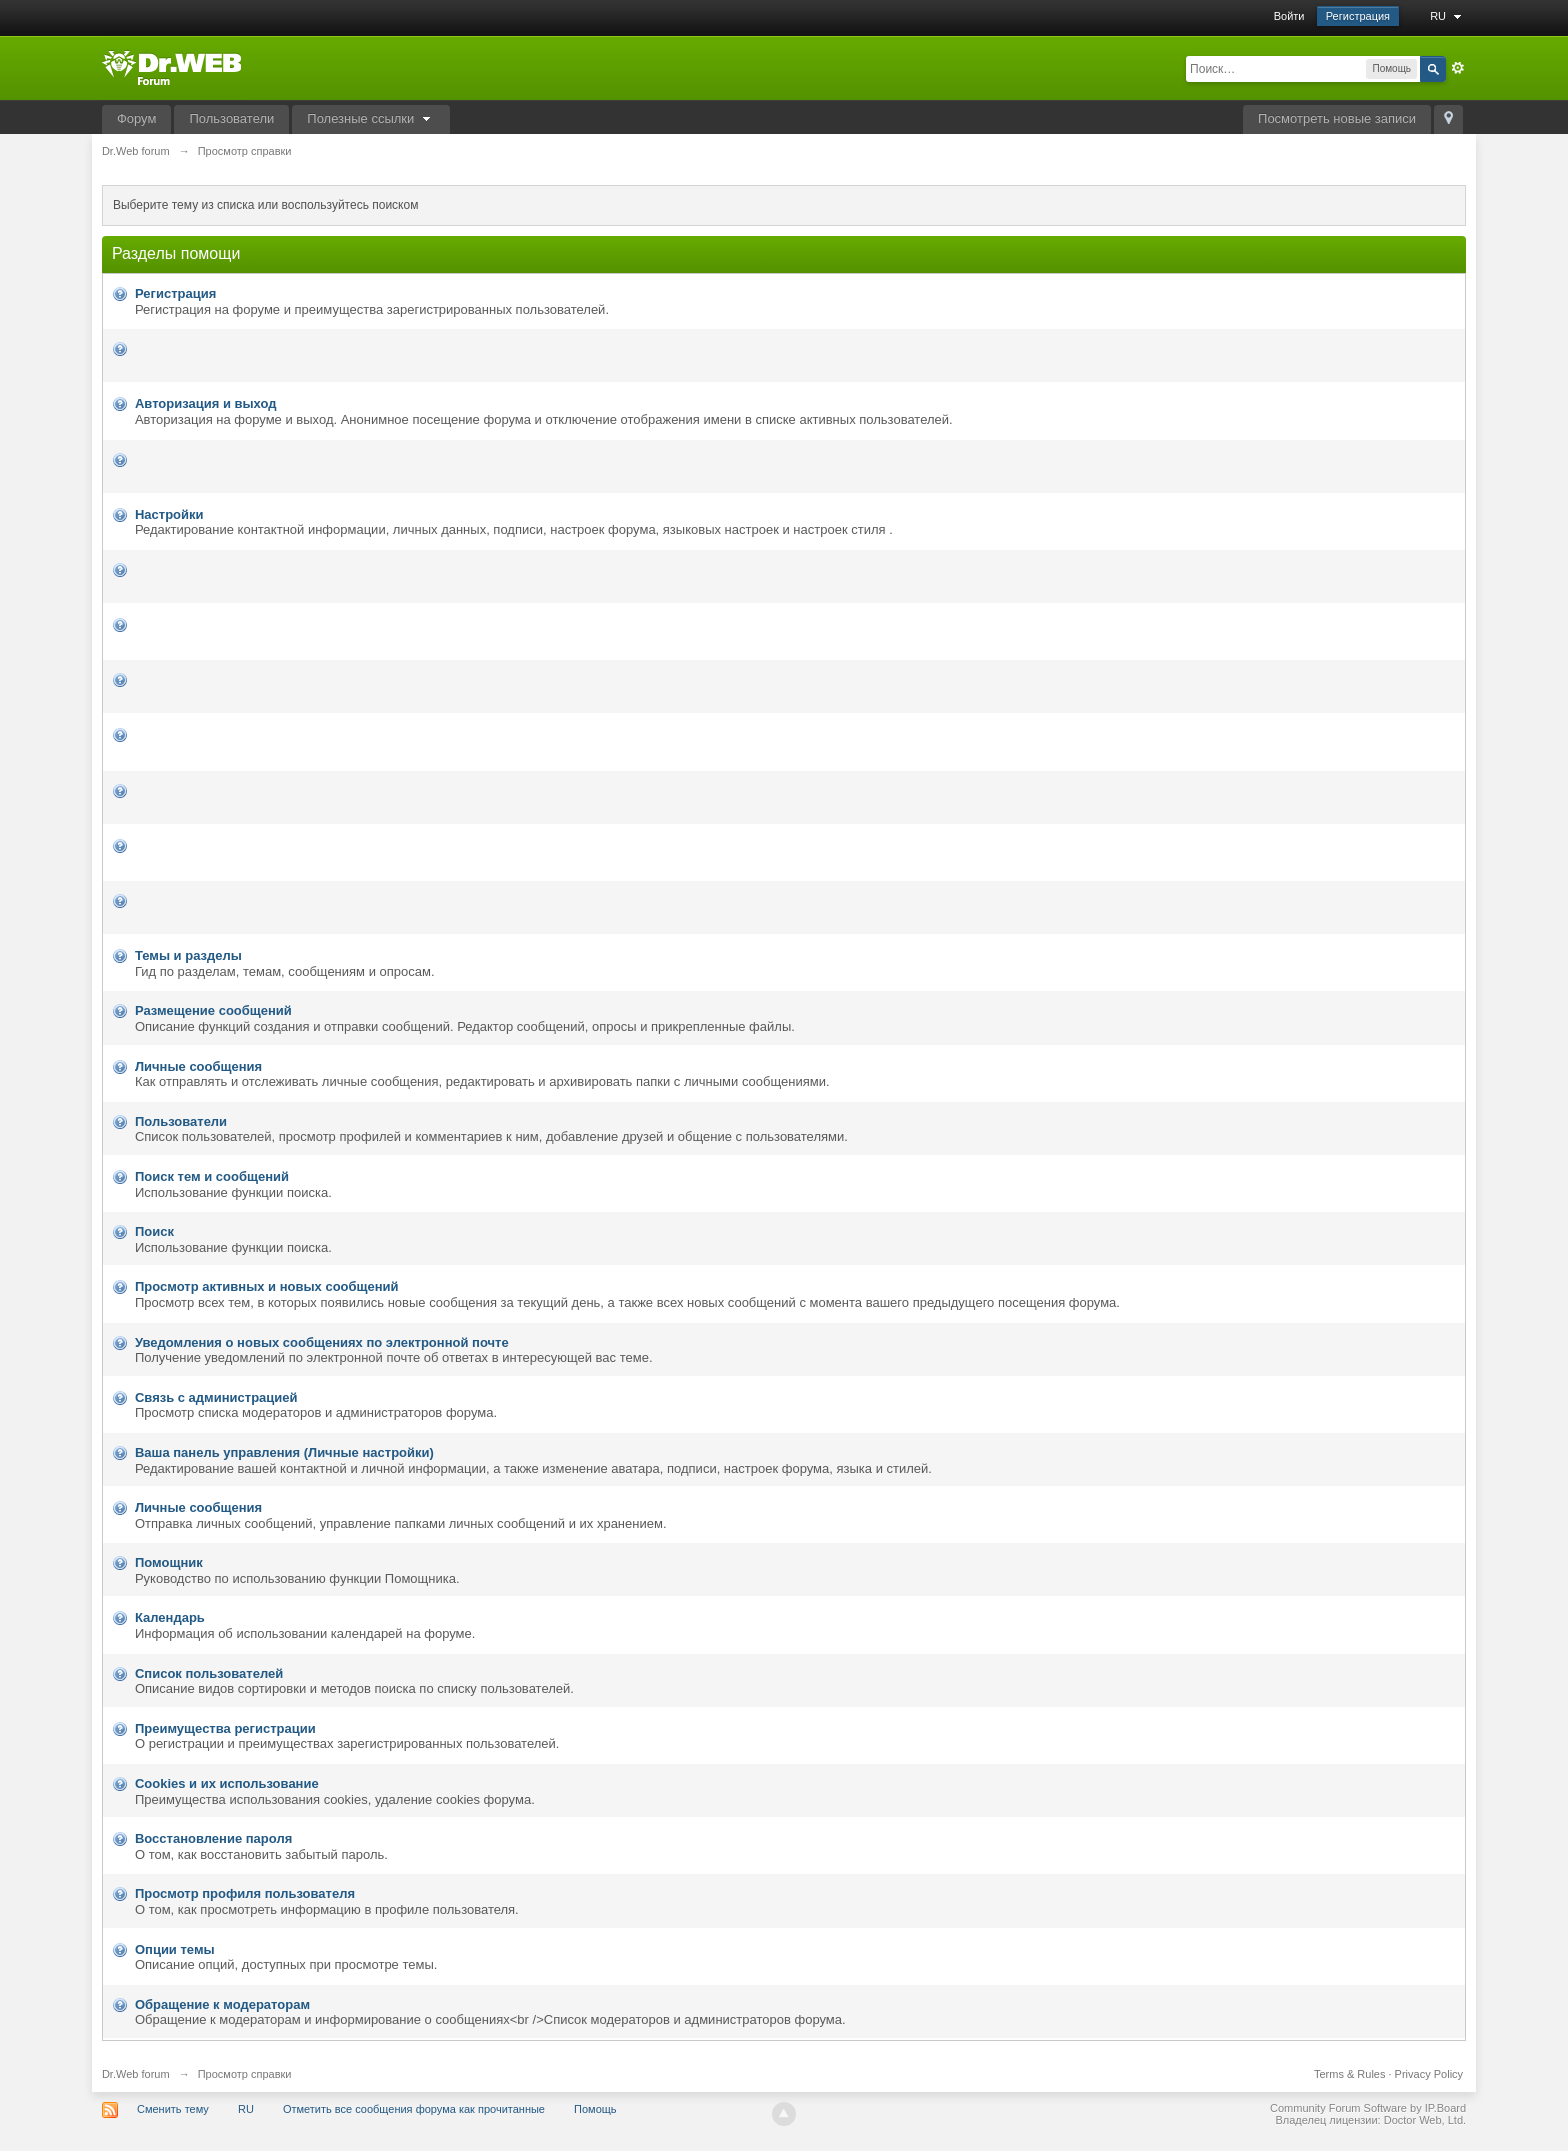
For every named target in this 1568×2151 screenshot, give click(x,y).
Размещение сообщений (213, 1010)
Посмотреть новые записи (1337, 118)
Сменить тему (173, 2109)
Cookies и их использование (227, 1783)
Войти (1289, 16)
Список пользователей (209, 1673)
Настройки (169, 514)
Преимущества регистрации (225, 1728)
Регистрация (1358, 16)
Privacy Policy (1429, 2074)
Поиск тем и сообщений (212, 1176)
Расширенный (1458, 68)
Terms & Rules (1350, 2074)
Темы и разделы (188, 955)
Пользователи (231, 118)
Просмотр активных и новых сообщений (267, 1286)
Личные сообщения (198, 1066)
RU (1448, 16)
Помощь (595, 2109)
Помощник (169, 1562)
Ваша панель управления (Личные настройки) (284, 1452)
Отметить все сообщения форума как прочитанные (414, 2109)
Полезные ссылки (371, 118)
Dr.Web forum (136, 2074)
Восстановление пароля (213, 1838)
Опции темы (175, 1949)
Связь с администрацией (216, 1397)
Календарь (170, 1617)
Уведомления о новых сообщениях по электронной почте (322, 1342)
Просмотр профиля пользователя (245, 1893)
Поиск (154, 1231)
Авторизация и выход (206, 403)
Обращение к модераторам (222, 2004)
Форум (137, 118)
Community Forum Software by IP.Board (1368, 2108)
